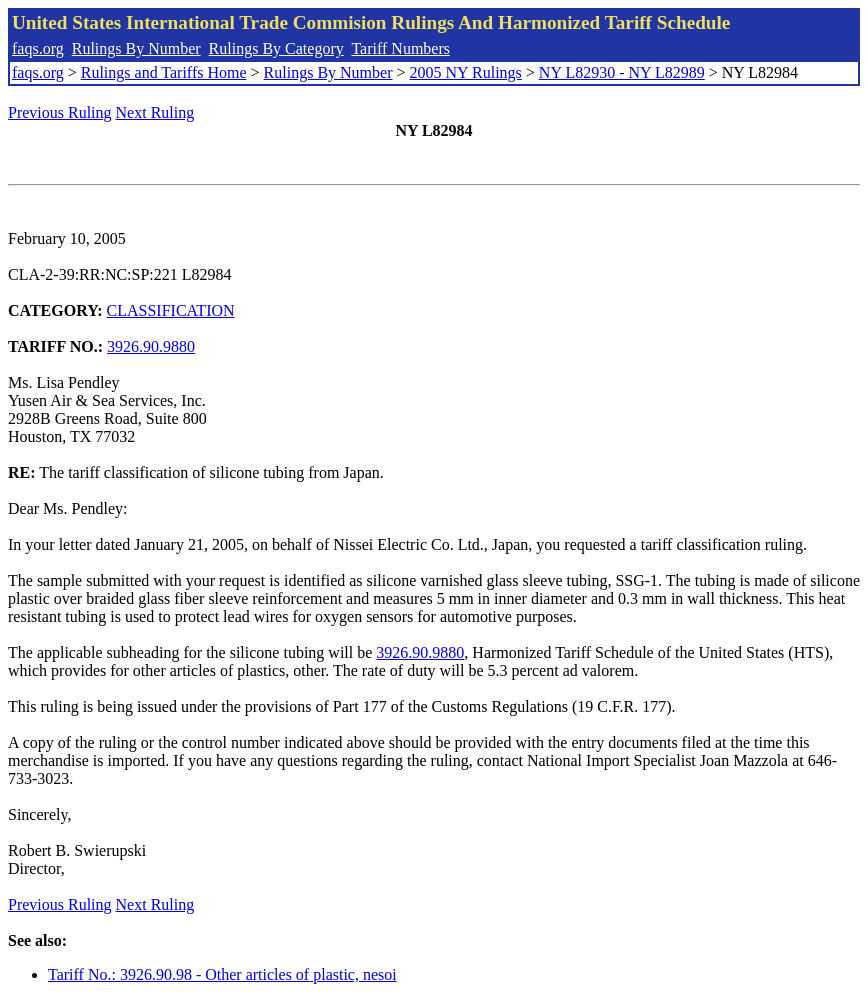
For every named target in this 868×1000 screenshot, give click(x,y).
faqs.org (38, 48)
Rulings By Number (136, 48)
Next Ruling (155, 112)
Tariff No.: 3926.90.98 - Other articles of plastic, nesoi (222, 974)
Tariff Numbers (400, 48)
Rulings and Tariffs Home (164, 72)
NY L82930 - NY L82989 (622, 72)
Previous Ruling (60, 112)
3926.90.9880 (151, 346)
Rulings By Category (276, 48)
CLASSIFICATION (171, 310)
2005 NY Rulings (466, 72)
